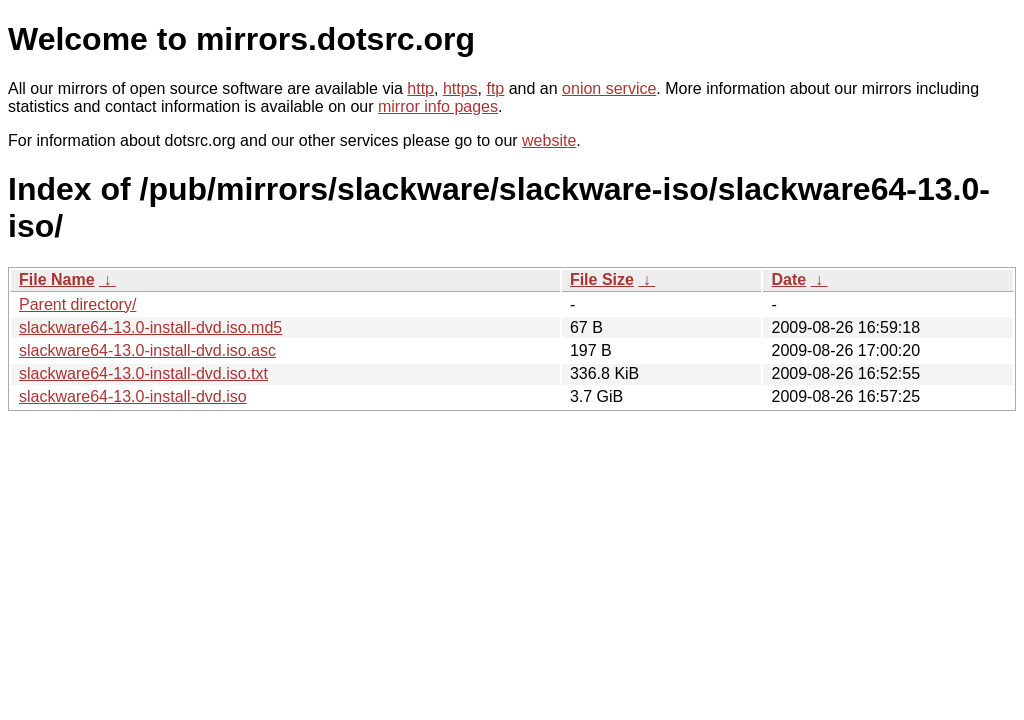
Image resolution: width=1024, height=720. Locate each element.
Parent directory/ (77, 304)
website (549, 140)
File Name (57, 279)
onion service (609, 88)
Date (788, 279)
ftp (495, 88)
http (420, 88)
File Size (602, 279)
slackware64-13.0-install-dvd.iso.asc (147, 350)
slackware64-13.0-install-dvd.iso (133, 396)
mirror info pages (438, 106)
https (460, 88)
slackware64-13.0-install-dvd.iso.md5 (150, 327)
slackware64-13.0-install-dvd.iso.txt (143, 373)
